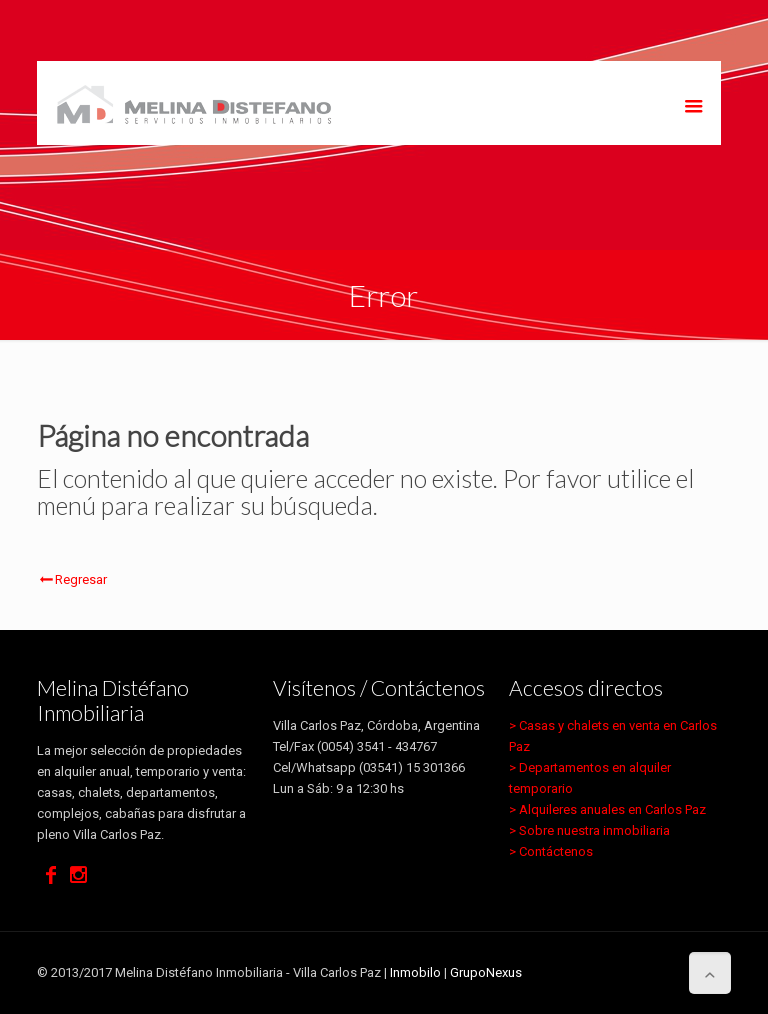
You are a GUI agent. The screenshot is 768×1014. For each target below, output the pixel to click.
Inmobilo (415, 972)
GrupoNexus (486, 972)
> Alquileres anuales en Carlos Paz (607, 809)
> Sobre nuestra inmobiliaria (589, 830)
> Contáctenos (551, 851)
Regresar (72, 579)
